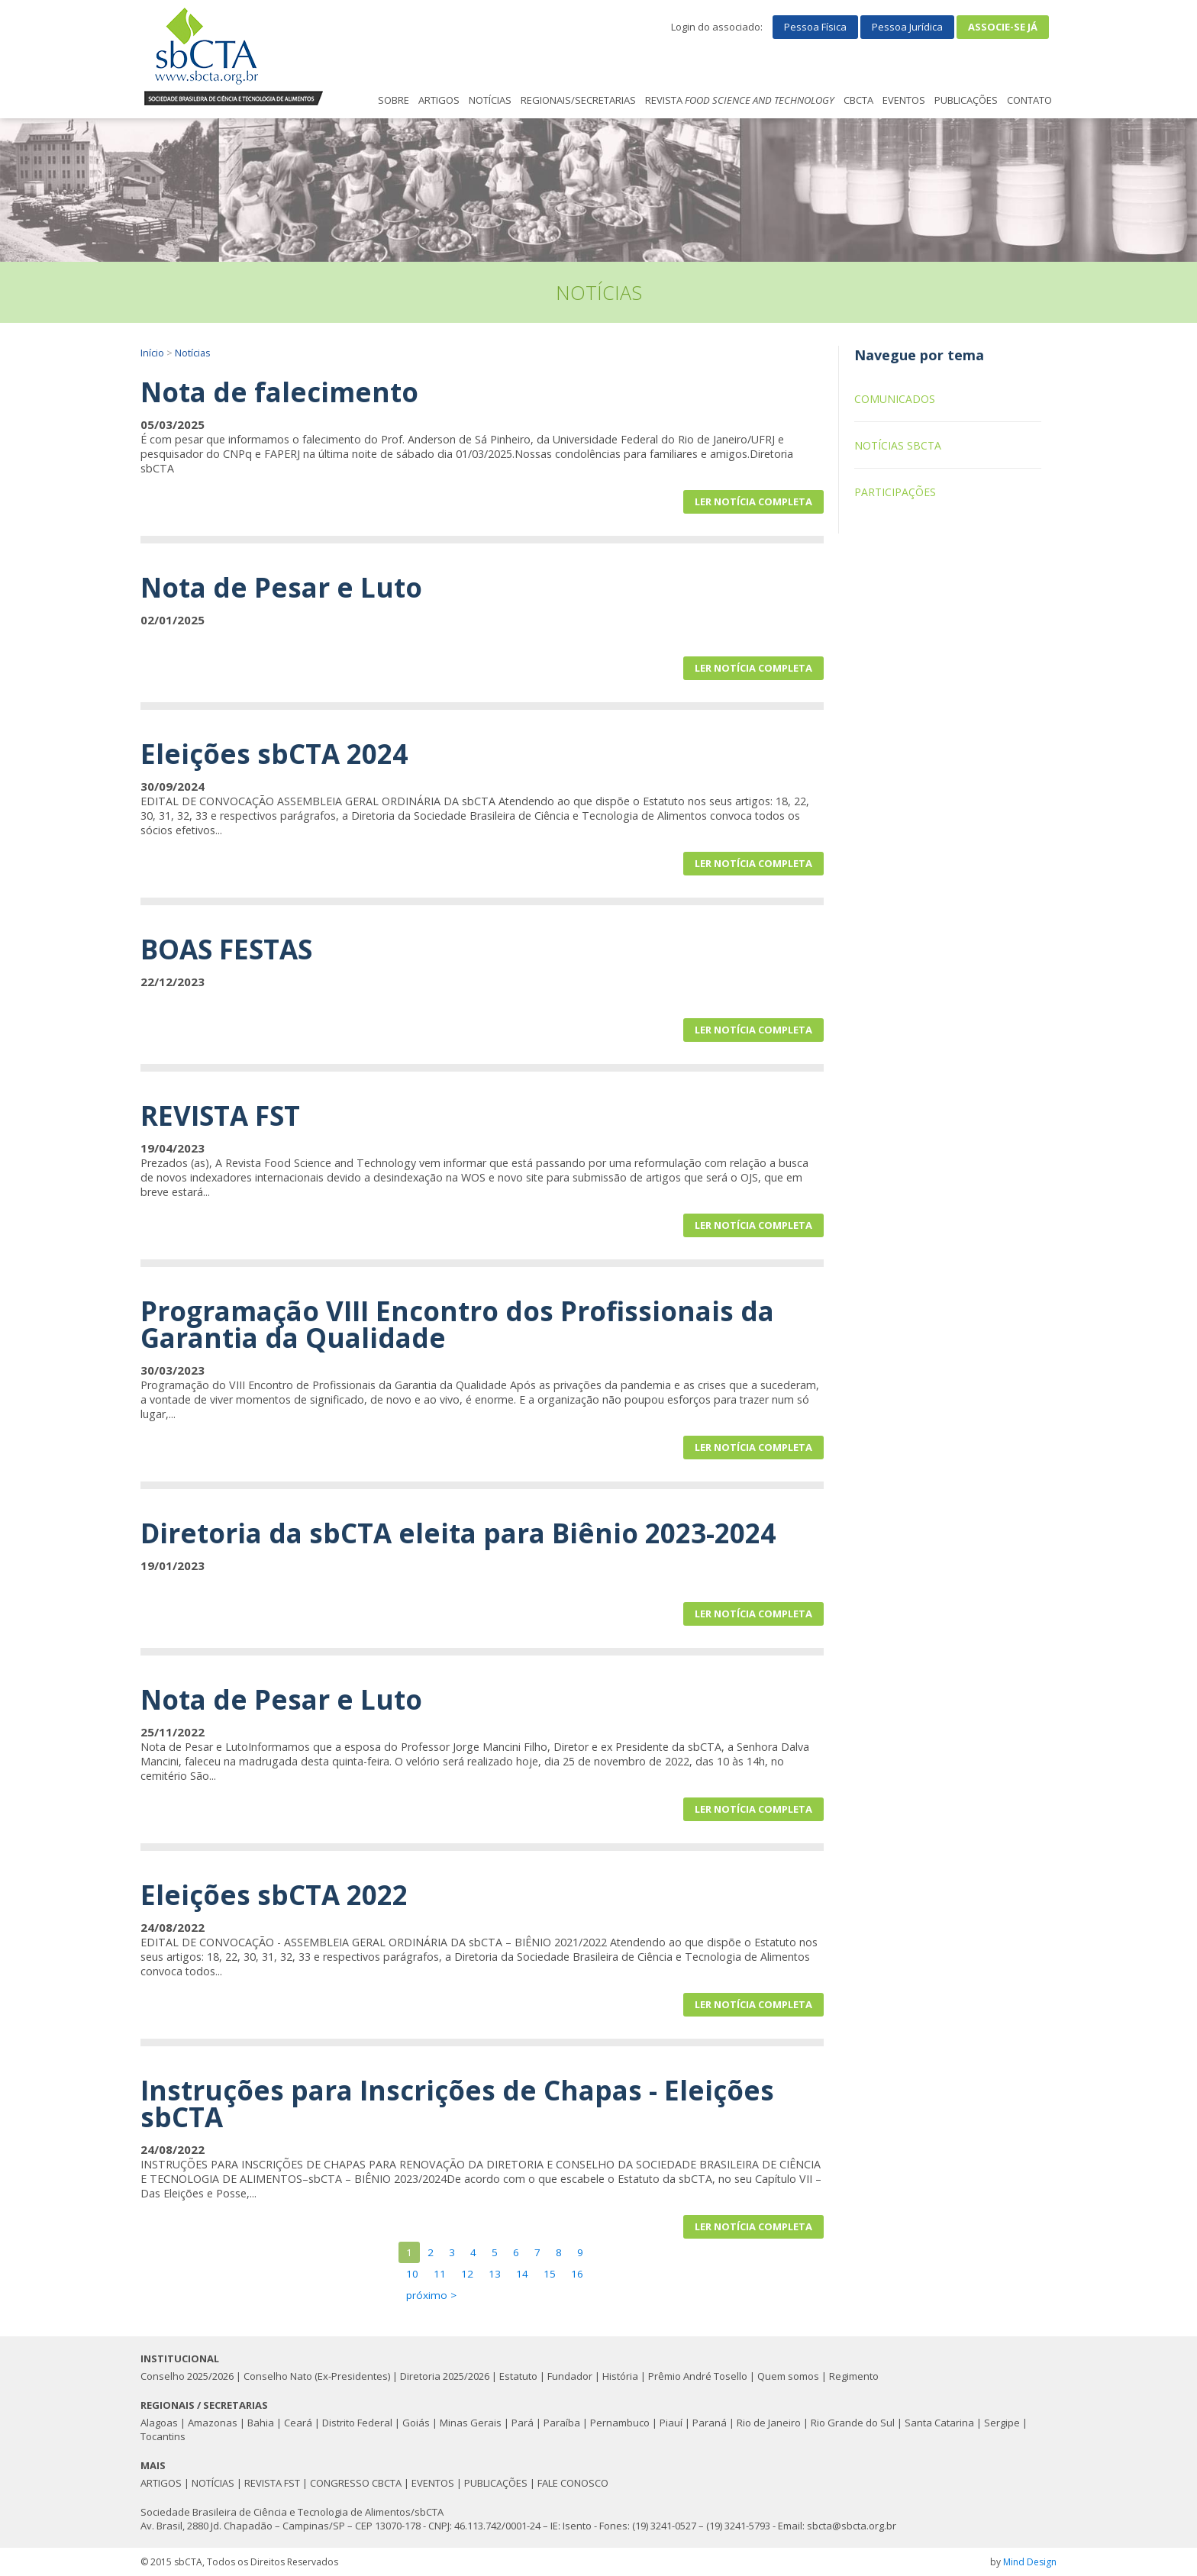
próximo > (431, 2295)
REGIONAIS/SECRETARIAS (578, 100)
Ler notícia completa (753, 501)
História (620, 2376)
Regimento (854, 2376)
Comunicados (894, 399)
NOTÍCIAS (490, 100)
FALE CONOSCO (572, 2483)
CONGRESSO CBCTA (356, 2483)
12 (467, 2274)
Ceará (298, 2422)
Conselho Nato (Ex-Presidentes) (317, 2376)
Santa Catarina (939, 2422)
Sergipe (1002, 2422)
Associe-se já (1002, 27)
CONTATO (1029, 100)
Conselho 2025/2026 (187, 2376)
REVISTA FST (272, 2483)
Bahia (260, 2422)
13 (495, 2274)
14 (522, 2274)
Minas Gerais (471, 2422)
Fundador (569, 2376)
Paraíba (562, 2422)
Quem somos (788, 2376)
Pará (522, 2422)
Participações (895, 492)
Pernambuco (620, 2422)
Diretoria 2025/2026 (444, 2376)
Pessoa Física (815, 27)
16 (577, 2274)
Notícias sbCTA (897, 445)
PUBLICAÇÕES (966, 100)
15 (550, 2274)
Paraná (709, 2422)
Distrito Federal (357, 2422)
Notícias (193, 352)
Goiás (416, 2422)
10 (412, 2274)
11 (440, 2274)
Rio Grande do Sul (853, 2422)
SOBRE (393, 100)
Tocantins (163, 2436)
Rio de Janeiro (769, 2422)
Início (152, 352)
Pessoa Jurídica (907, 27)
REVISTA (739, 100)
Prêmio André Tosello (697, 2376)
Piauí (671, 2422)
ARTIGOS (439, 100)
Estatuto (518, 2376)
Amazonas (212, 2422)
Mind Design (1030, 2561)
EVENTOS (903, 100)
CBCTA (858, 100)
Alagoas (159, 2422)
